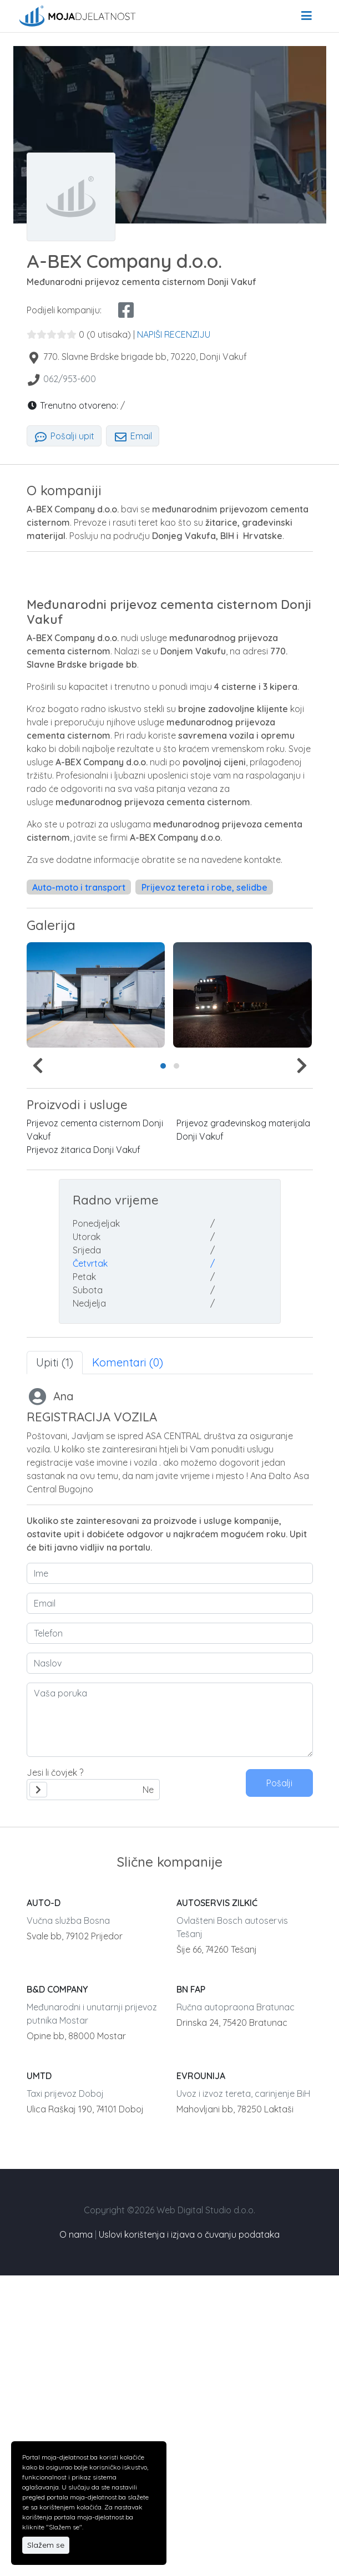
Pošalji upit (64, 435)
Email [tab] (132, 435)
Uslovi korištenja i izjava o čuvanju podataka (189, 2234)
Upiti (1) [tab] (54, 1362)
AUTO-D (43, 1902)
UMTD (39, 2075)
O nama (76, 2234)
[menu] (306, 16)
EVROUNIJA (200, 2075)
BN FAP (190, 1989)
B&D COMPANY (57, 1989)
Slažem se (45, 2545)
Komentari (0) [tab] (127, 1362)
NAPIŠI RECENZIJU (173, 334)
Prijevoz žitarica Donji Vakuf (83, 1149)
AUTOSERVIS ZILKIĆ (216, 1902)
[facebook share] (126, 310)
